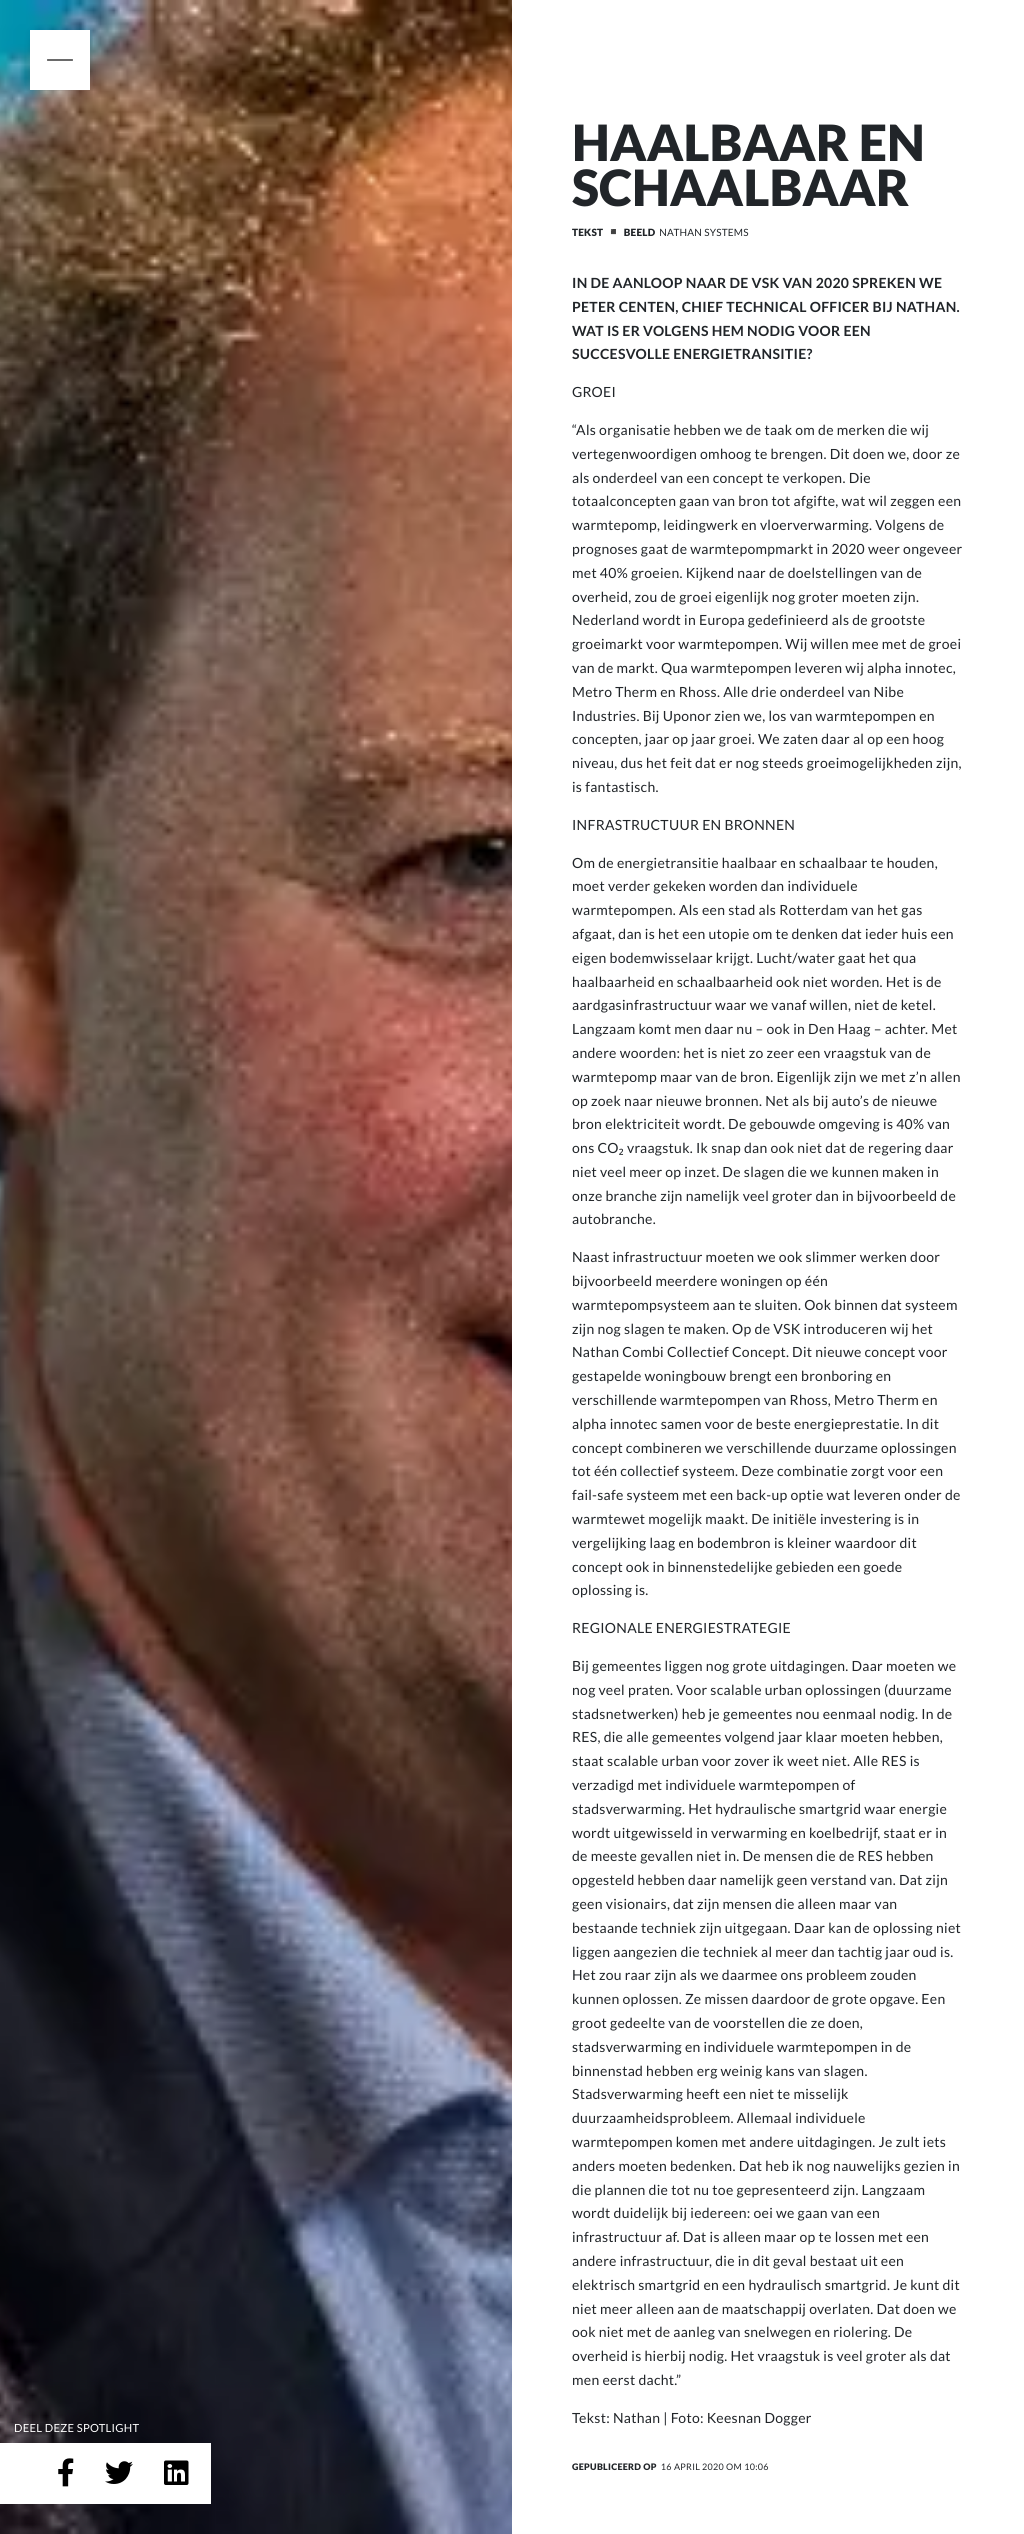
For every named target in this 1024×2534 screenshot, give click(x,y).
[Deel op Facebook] (66, 2474)
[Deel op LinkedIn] (176, 2474)
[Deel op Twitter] (119, 2474)
